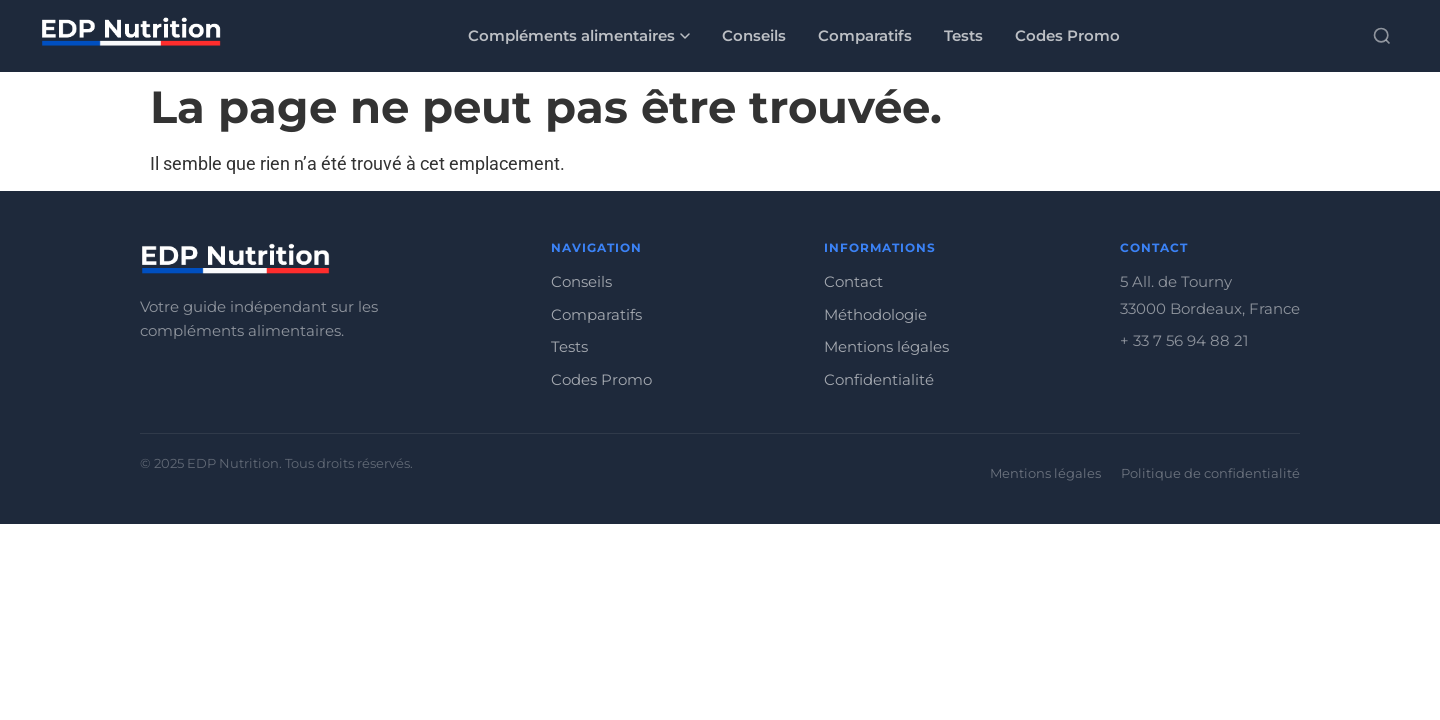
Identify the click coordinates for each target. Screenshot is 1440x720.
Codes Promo (1067, 35)
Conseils (754, 35)
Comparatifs (865, 35)
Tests (963, 35)
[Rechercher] (1382, 36)
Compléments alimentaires (579, 35)
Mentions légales (886, 346)
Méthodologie (875, 314)
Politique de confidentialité (1210, 473)
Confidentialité (879, 379)
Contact (853, 281)
